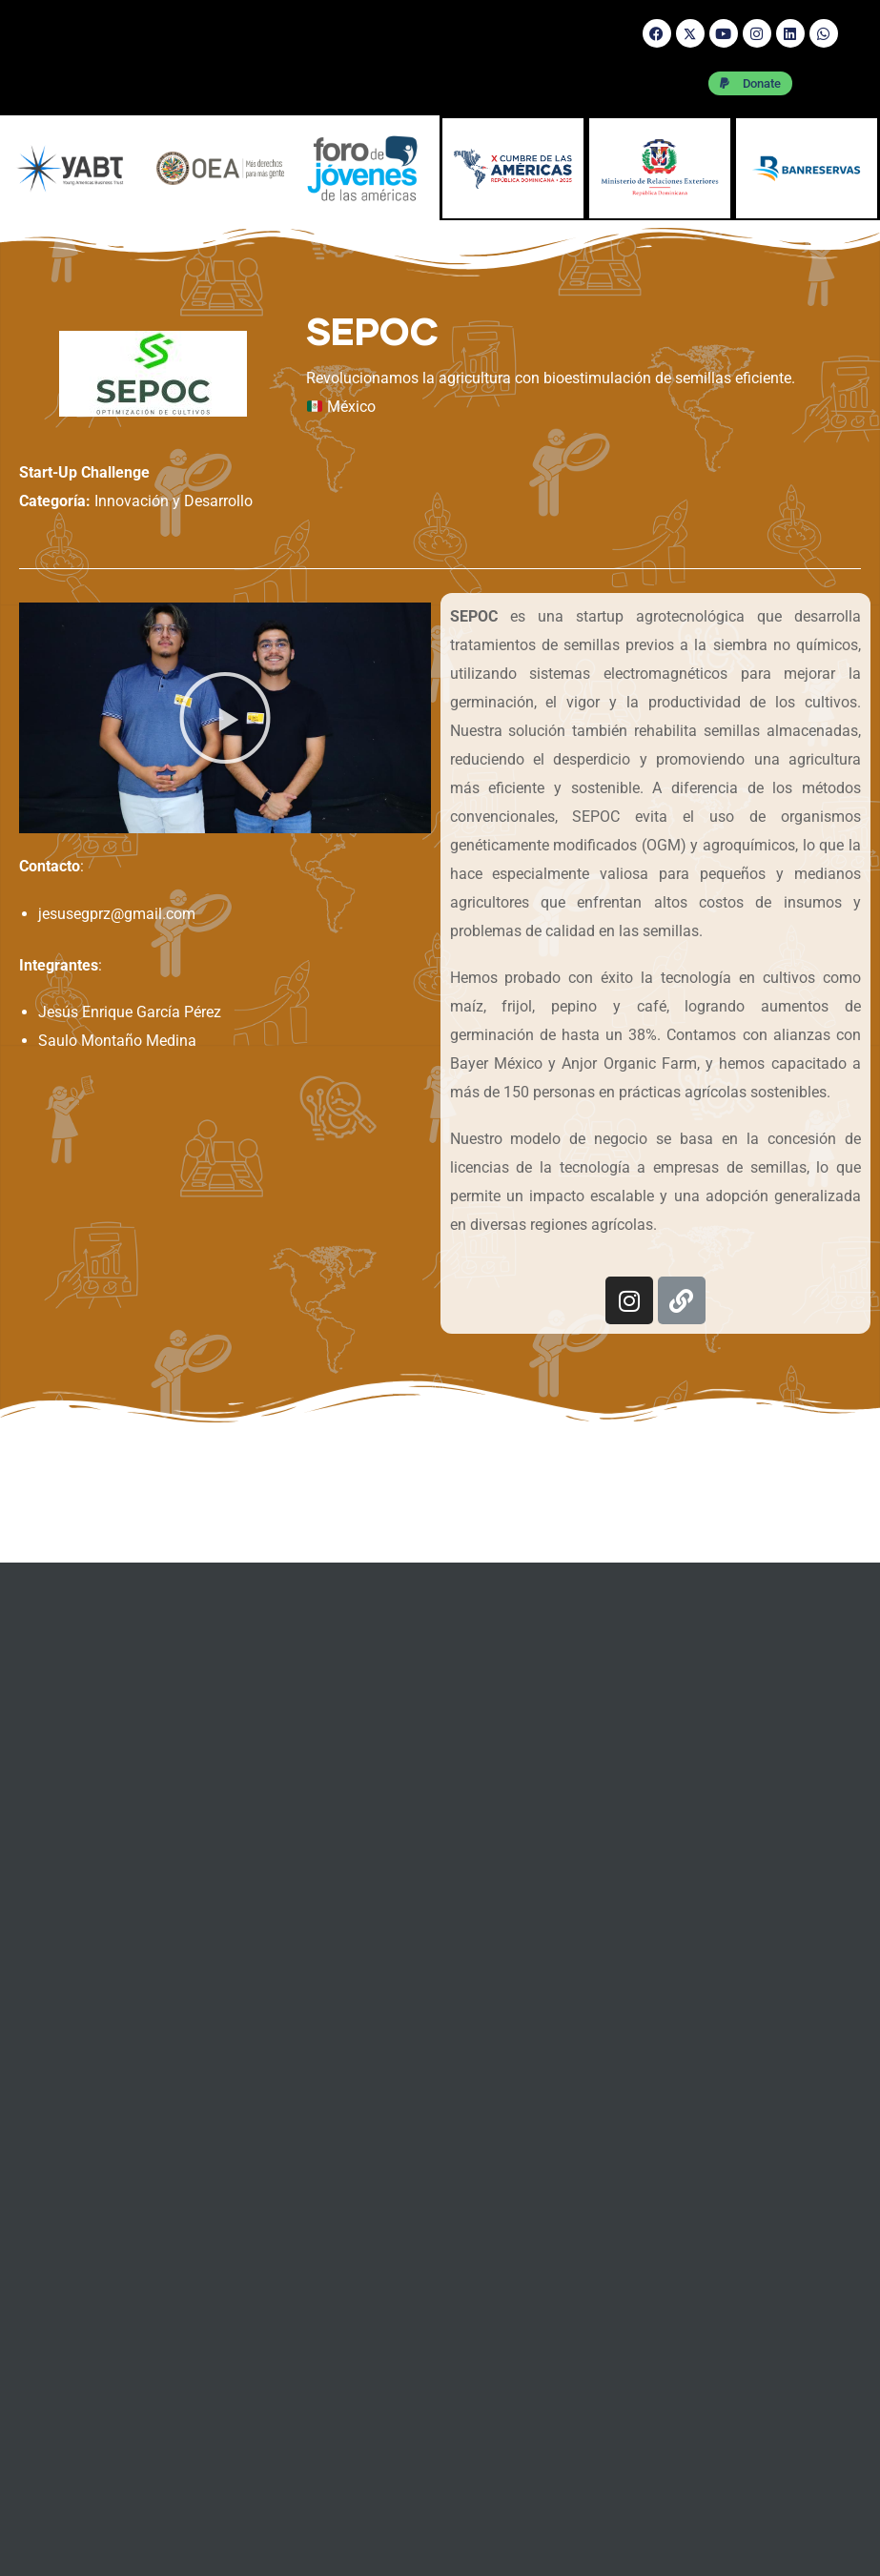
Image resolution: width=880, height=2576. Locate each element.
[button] (225, 718)
